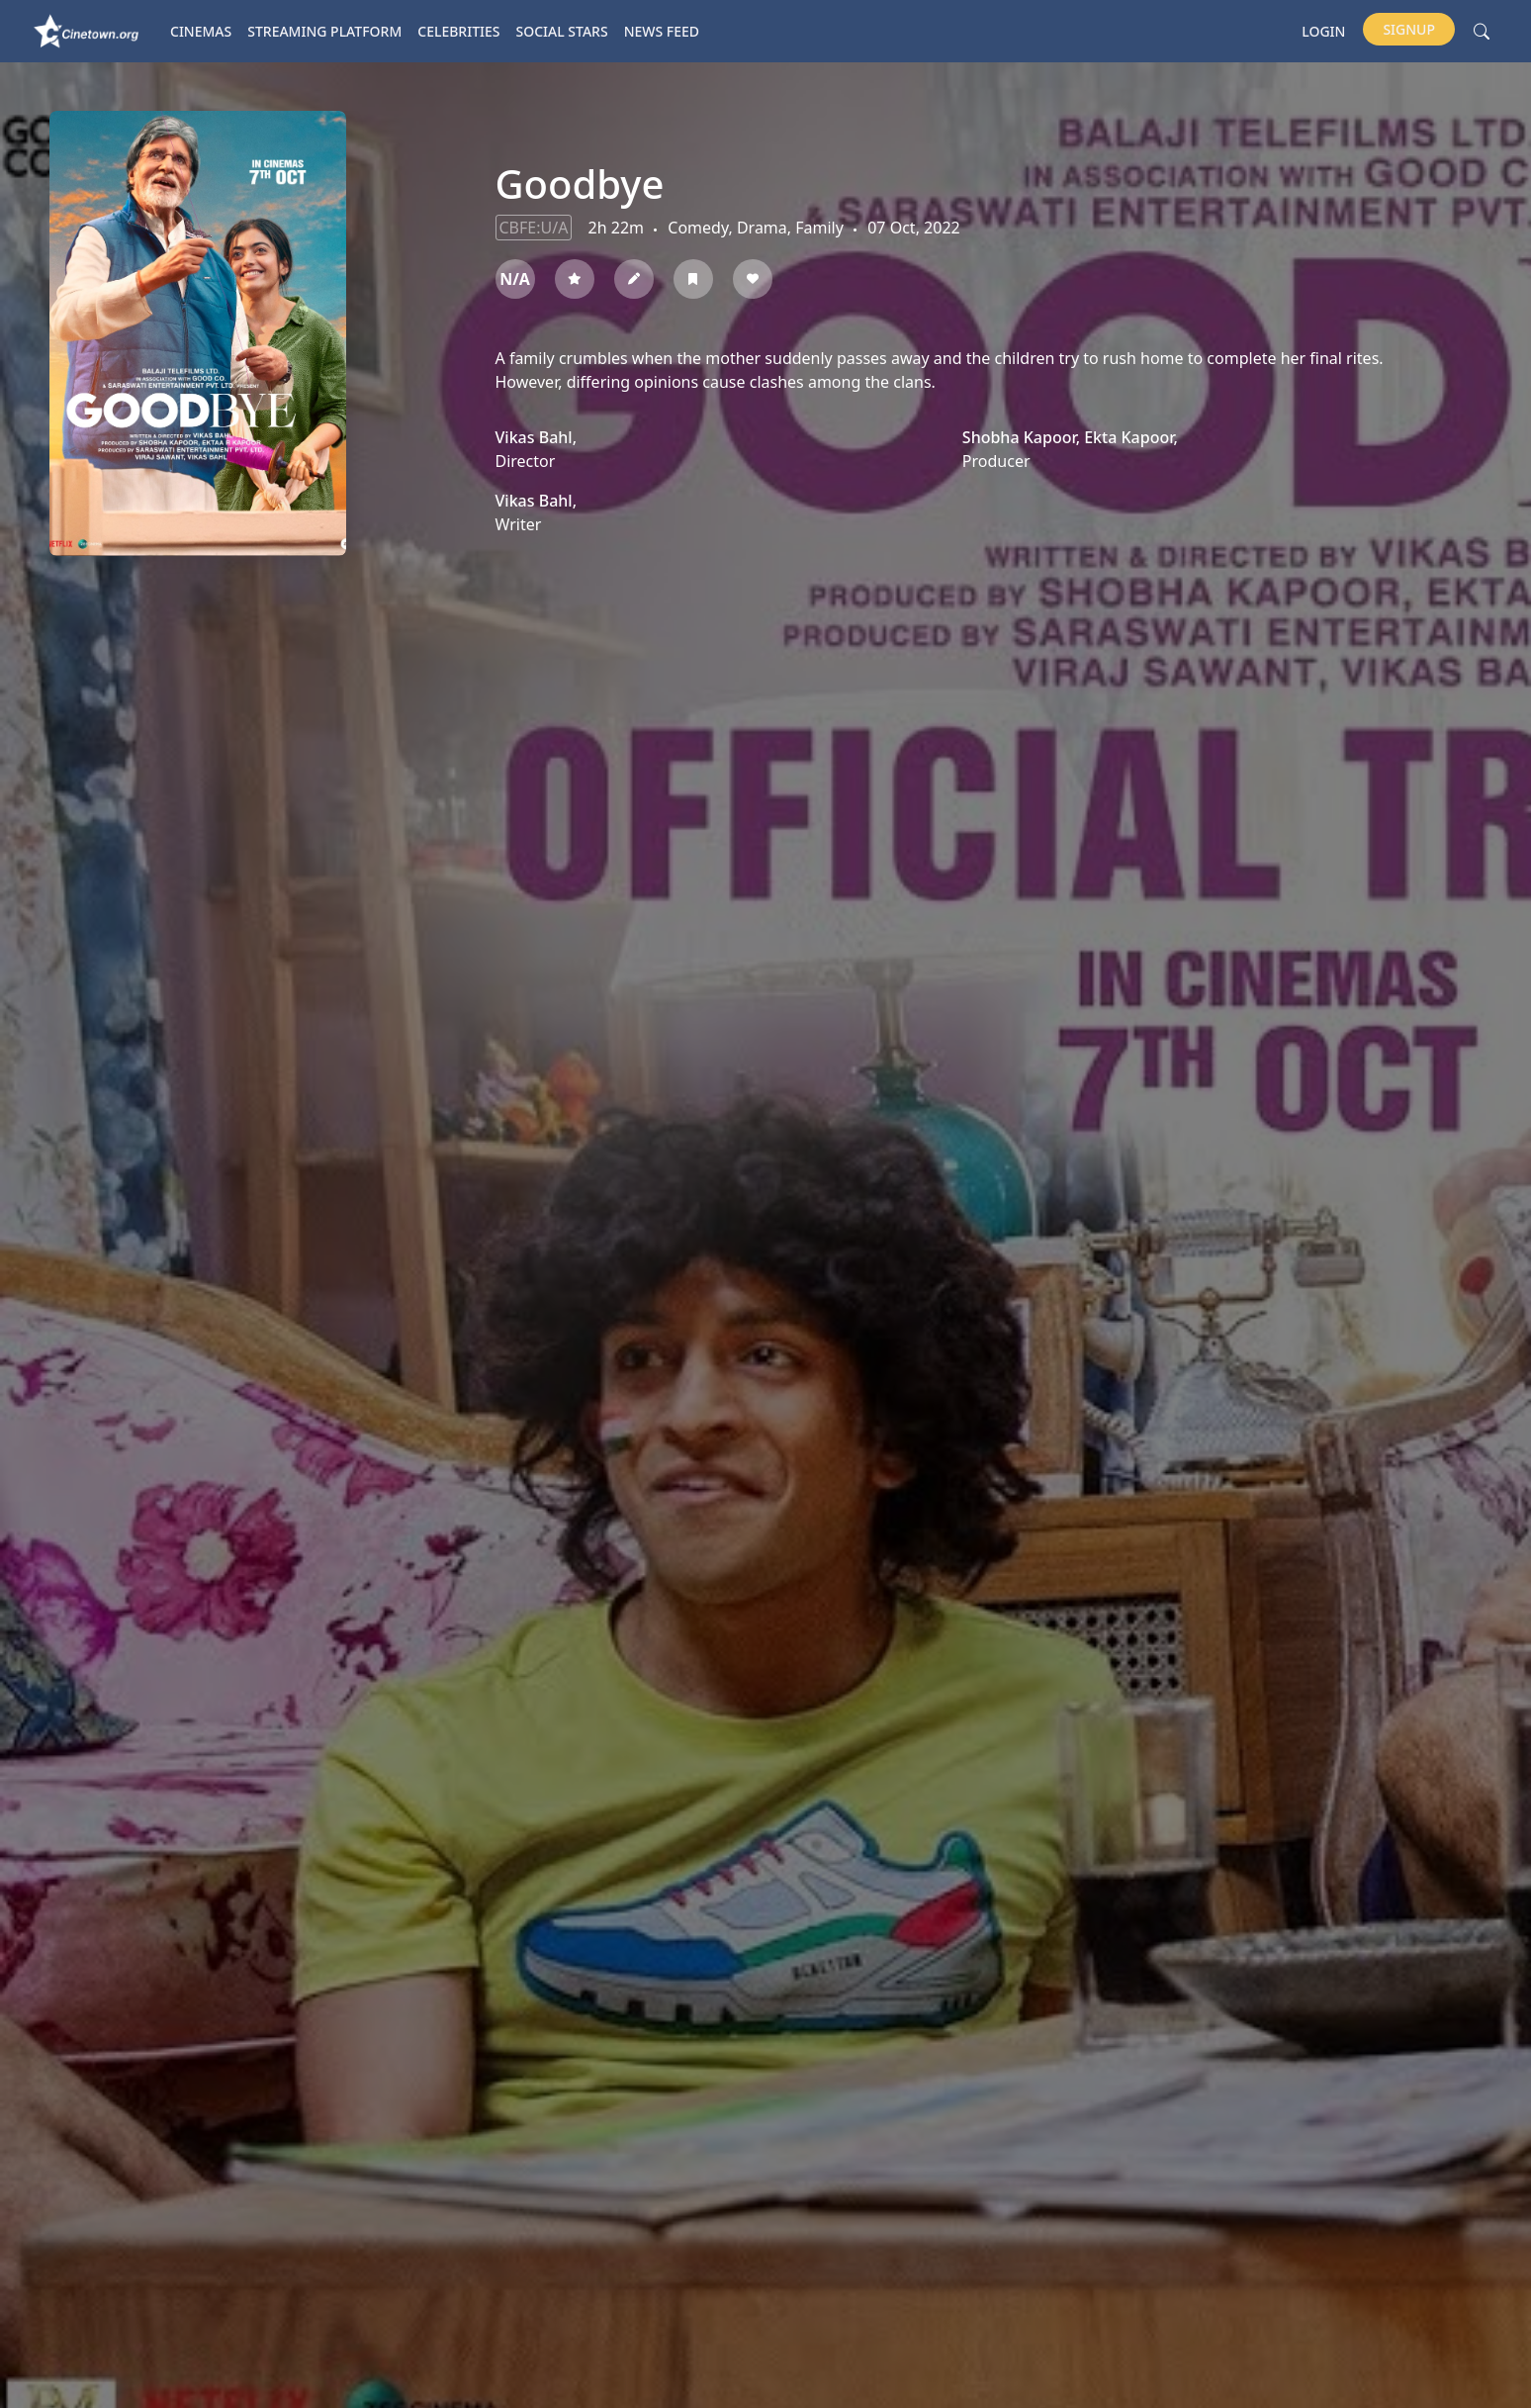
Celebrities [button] (458, 31)
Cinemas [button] (200, 31)
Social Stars (562, 31)
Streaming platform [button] (324, 31)
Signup (1409, 29)
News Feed (661, 31)
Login (1323, 31)
